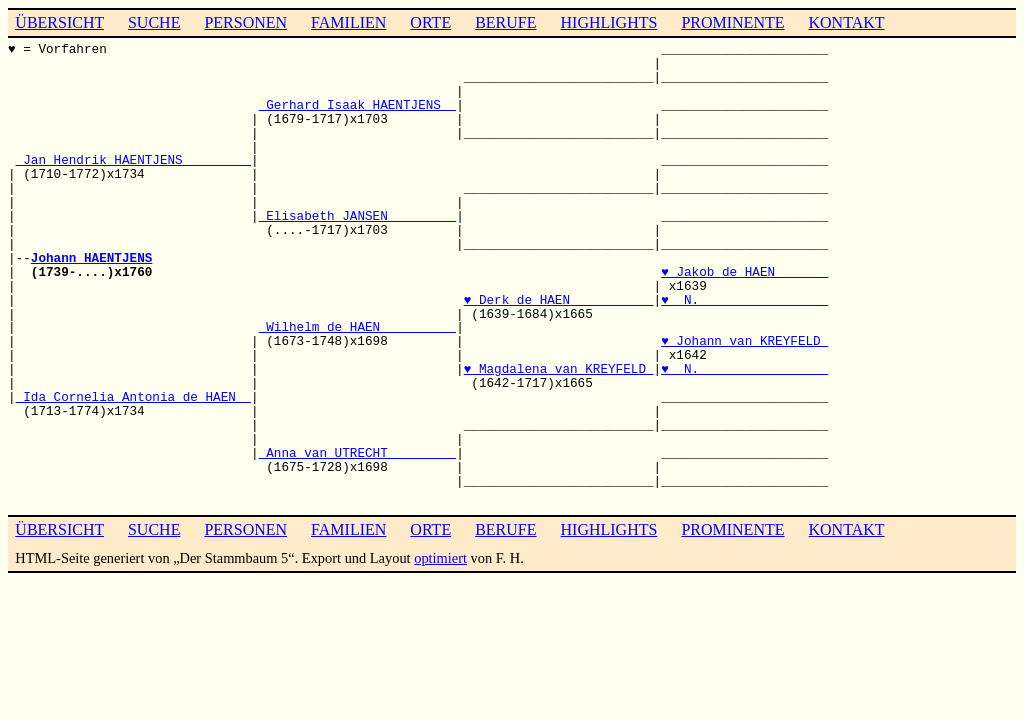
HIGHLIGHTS (609, 22)
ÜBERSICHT (59, 22)
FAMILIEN (348, 22)
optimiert (440, 558)
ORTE (430, 22)
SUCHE (154, 22)
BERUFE (505, 22)
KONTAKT (846, 22)
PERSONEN (245, 22)
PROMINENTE (732, 22)
